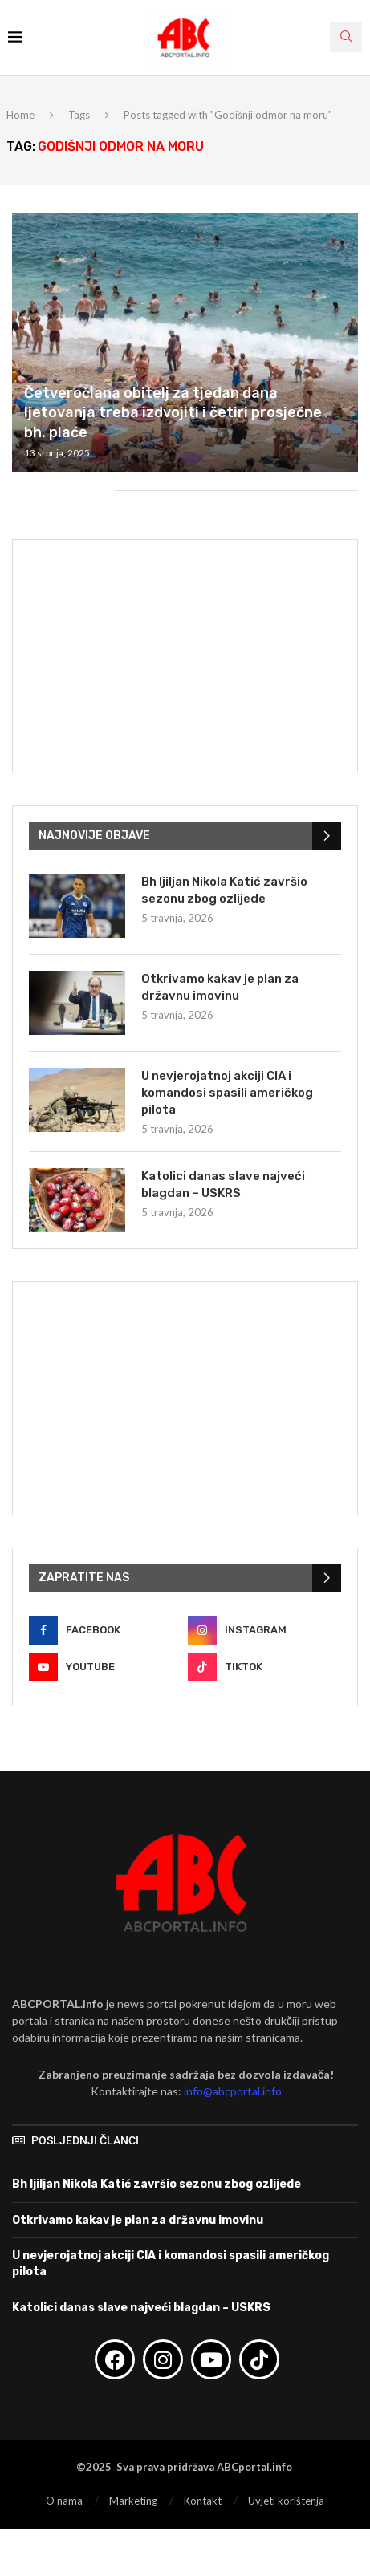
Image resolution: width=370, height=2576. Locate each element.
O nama (64, 2500)
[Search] (346, 37)
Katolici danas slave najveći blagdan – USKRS (223, 1184)
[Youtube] (105, 1667)
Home (20, 114)
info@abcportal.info (233, 2091)
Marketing (133, 2500)
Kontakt (203, 2500)
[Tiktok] (264, 1667)
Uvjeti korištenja (286, 2500)
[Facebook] (105, 1630)
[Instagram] (264, 1630)
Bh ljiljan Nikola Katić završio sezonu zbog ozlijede (224, 890)
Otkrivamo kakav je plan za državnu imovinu (220, 987)
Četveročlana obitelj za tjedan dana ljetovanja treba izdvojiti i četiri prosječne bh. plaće (173, 412)
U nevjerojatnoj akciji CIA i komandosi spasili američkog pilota (227, 1093)
